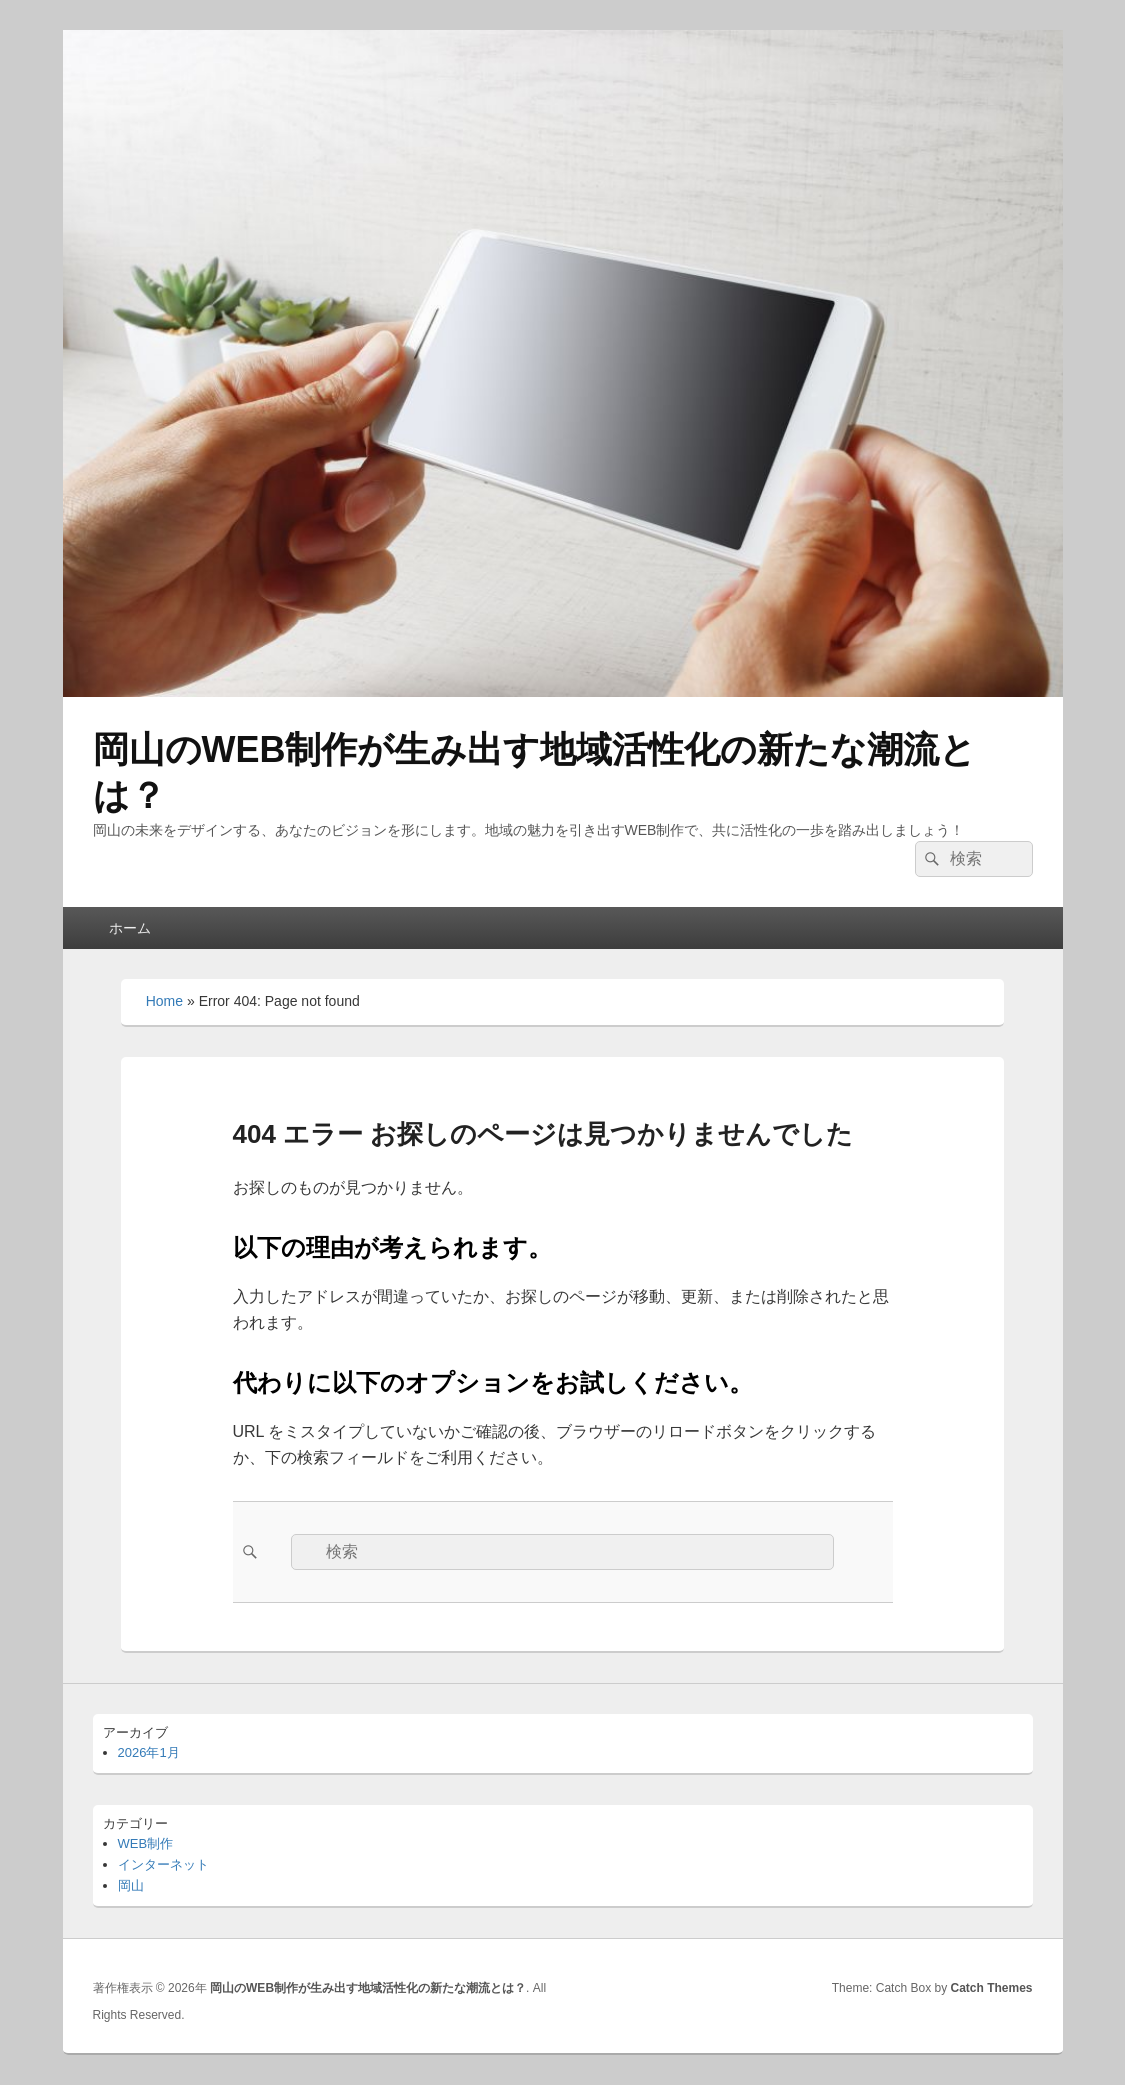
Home (164, 1001)
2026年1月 (149, 1752)
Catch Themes (991, 1988)
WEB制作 (146, 1843)
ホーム (130, 928)
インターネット (163, 1864)
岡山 (131, 1885)
